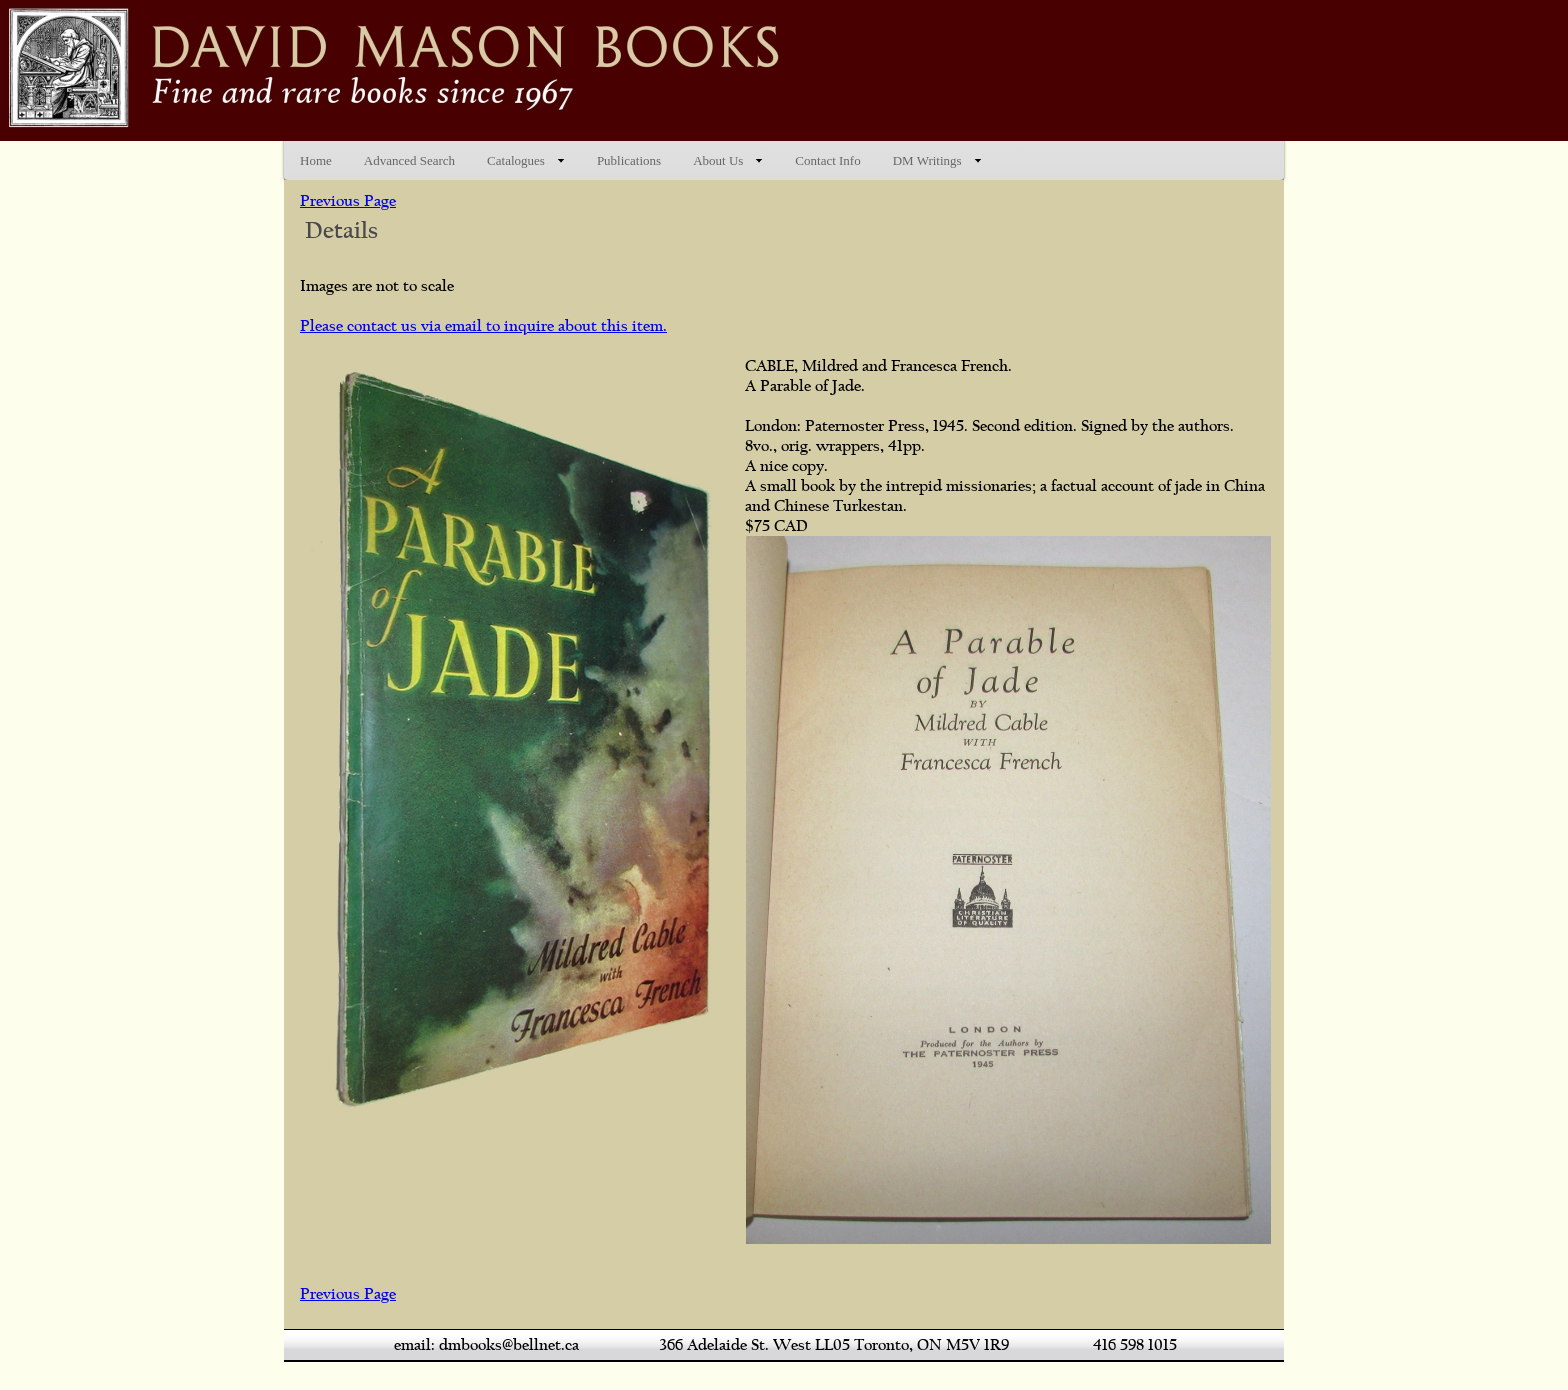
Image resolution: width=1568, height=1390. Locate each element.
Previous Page (348, 201)
